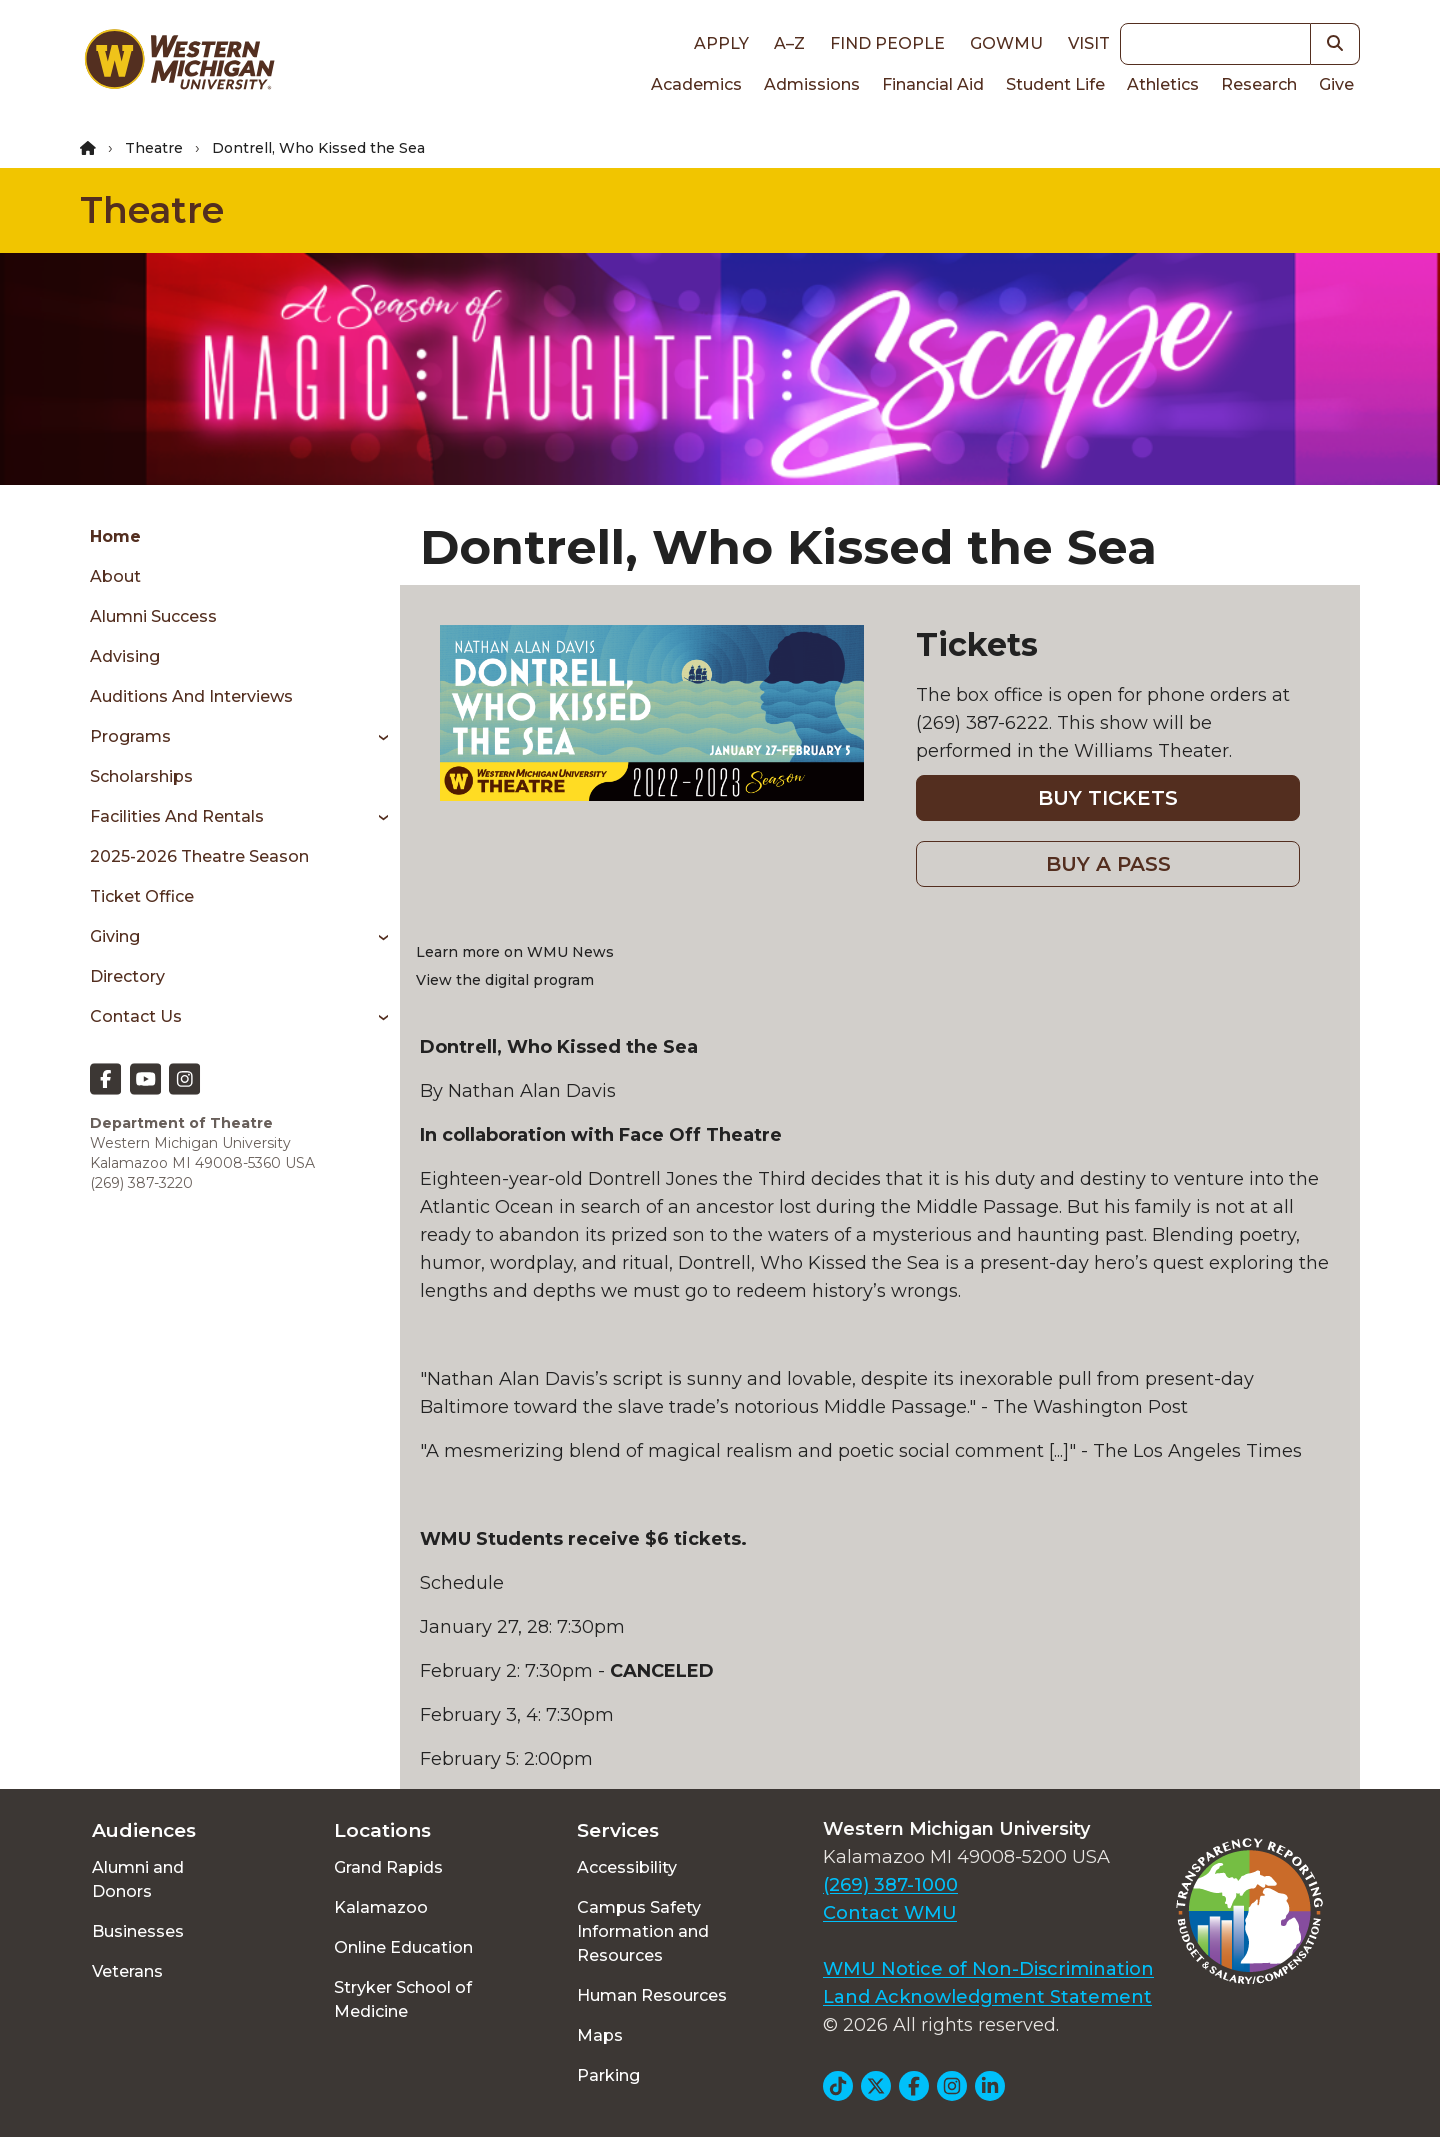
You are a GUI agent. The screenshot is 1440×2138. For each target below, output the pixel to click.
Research (1259, 84)
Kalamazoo (381, 1907)
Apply (721, 43)
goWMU (1006, 43)
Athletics (1163, 84)
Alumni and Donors (138, 1879)
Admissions (812, 84)
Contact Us (136, 1016)
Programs (130, 736)
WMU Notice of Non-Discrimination (988, 1969)
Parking (608, 2075)
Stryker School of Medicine (403, 1999)
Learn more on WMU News (515, 952)
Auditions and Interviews (191, 696)
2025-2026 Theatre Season (199, 856)
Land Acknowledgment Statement (987, 1997)
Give (1336, 84)
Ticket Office (142, 896)
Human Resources (652, 1995)
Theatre (154, 148)
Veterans (127, 1971)
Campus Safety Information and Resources (643, 1931)
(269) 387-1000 (890, 1885)
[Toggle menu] (376, 737)
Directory (127, 976)
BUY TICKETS (1108, 798)
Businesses (138, 1931)
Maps (600, 2035)
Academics (696, 84)
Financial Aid (933, 84)
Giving (115, 936)
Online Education (403, 1947)
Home (115, 536)
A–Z (789, 43)
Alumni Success (153, 616)
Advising (125, 656)
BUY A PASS (1108, 864)
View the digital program (505, 980)
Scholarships (141, 776)
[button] (1335, 44)
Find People (887, 43)
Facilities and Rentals (177, 816)
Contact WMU (890, 1913)
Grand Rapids (388, 1867)
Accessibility (627, 1867)
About (115, 576)
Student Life (1055, 84)
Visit (1089, 43)
